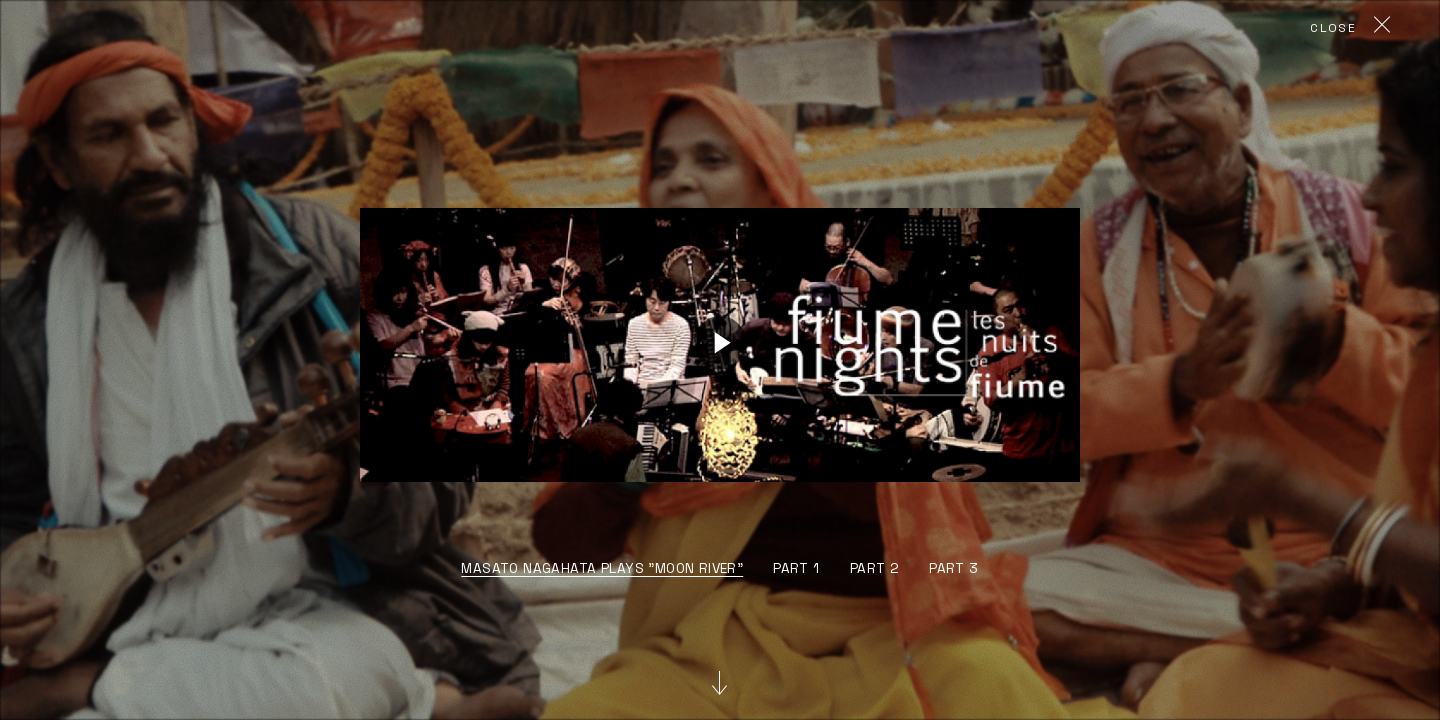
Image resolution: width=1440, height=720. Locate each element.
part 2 (874, 568)
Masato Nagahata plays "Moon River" (602, 568)
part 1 (796, 568)
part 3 (953, 568)
